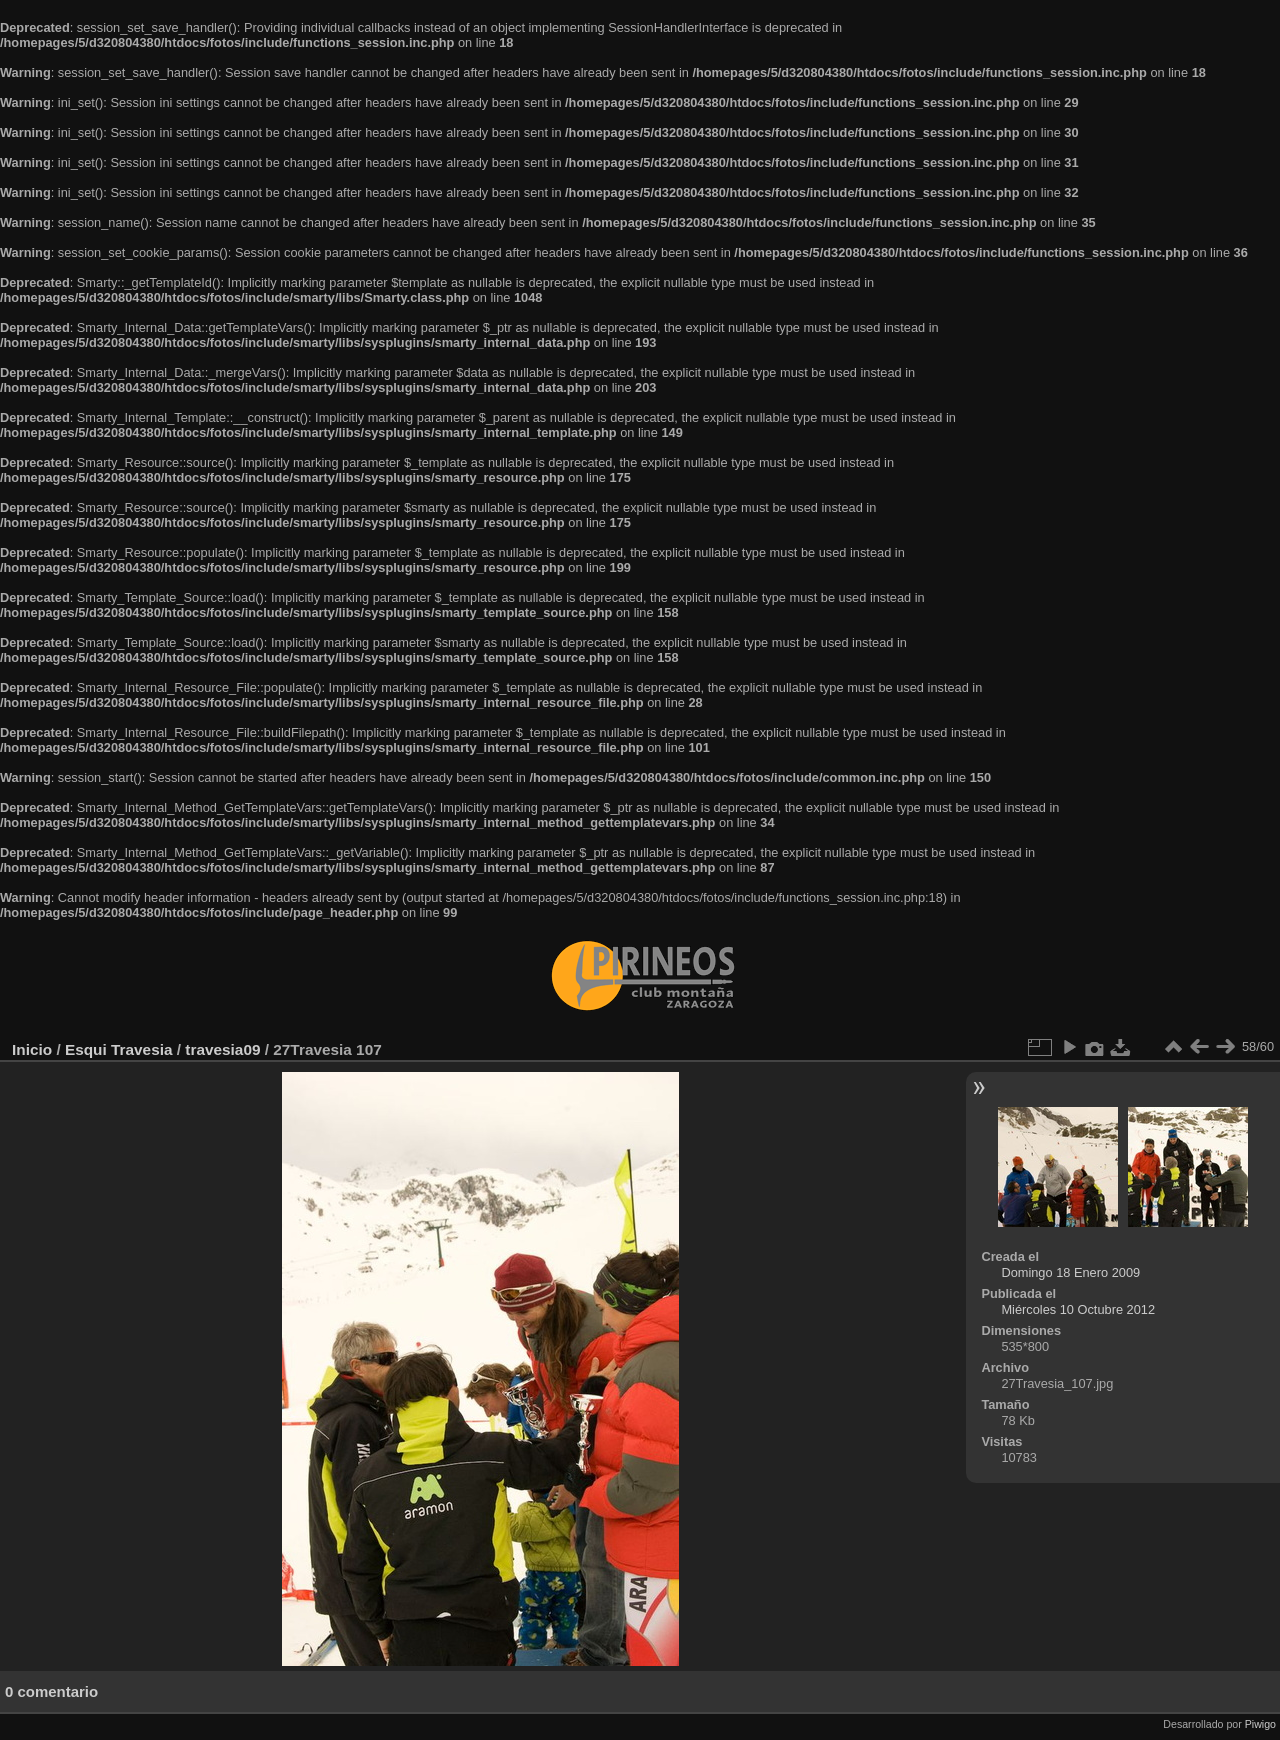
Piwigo (1260, 1724)
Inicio (32, 1049)
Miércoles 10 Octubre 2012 (1078, 1309)
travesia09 (222, 1049)
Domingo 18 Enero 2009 (1070, 1272)
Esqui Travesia (119, 1049)
